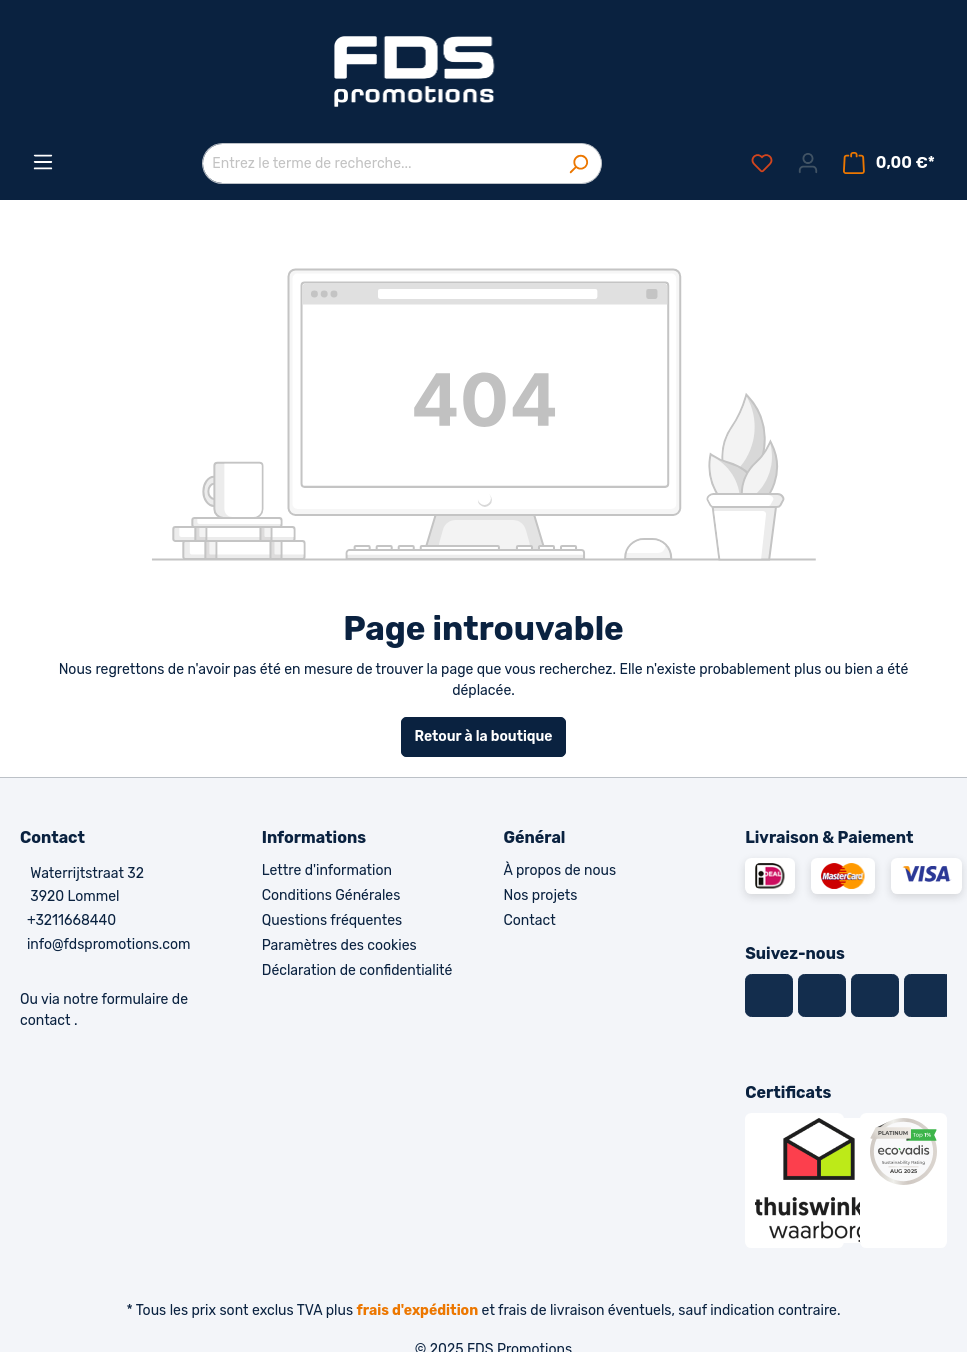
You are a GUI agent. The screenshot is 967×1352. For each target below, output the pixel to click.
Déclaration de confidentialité (357, 970)
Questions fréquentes (332, 920)
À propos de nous (560, 870)
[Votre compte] (808, 163)
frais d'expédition (418, 1310)
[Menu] (43, 162)
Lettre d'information (327, 870)
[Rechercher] (578, 163)
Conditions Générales (331, 895)
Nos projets (541, 895)
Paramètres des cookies (339, 945)
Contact (530, 920)
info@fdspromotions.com (109, 944)
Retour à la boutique (483, 736)
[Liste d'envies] (762, 163)
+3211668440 (71, 920)
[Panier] (889, 163)
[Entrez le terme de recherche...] (379, 163)
